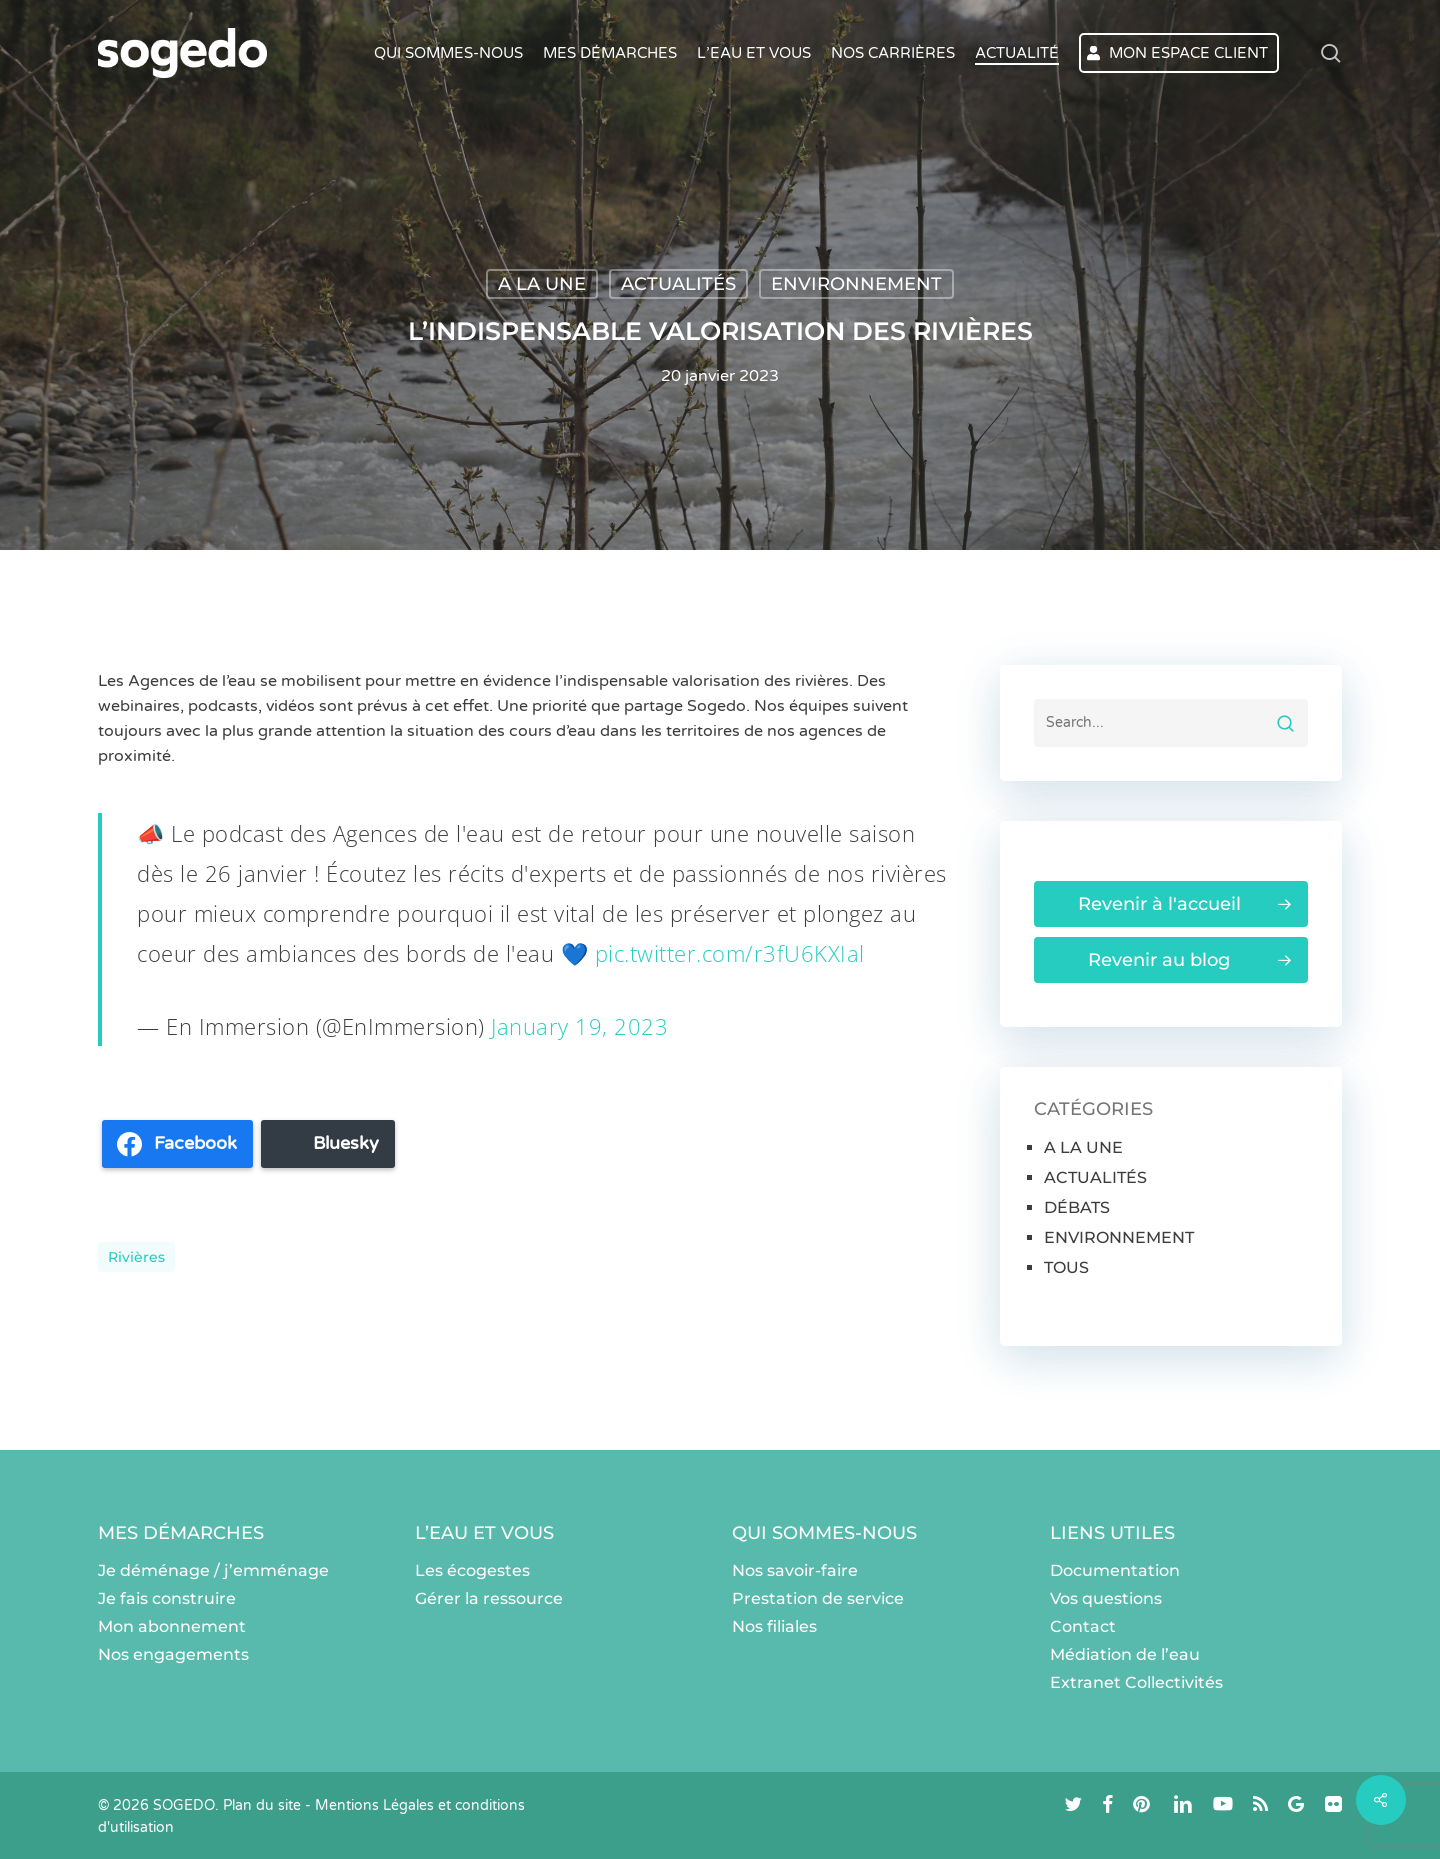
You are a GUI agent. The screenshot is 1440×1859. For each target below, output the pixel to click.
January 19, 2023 (579, 1026)
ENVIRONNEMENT (856, 284)
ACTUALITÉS (678, 284)
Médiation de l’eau (1125, 1654)
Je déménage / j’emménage (213, 1570)
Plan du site (262, 1805)
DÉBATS (1077, 1207)
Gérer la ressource (489, 1598)
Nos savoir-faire (795, 1570)
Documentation (1115, 1570)
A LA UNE (542, 284)
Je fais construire (167, 1598)
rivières (136, 1257)
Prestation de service (818, 1598)
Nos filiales (774, 1626)
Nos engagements (173, 1654)
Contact (1083, 1626)
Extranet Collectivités (1136, 1682)
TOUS (1066, 1267)
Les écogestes (472, 1570)
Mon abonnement (172, 1626)
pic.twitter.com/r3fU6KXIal (730, 953)
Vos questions (1106, 1598)
